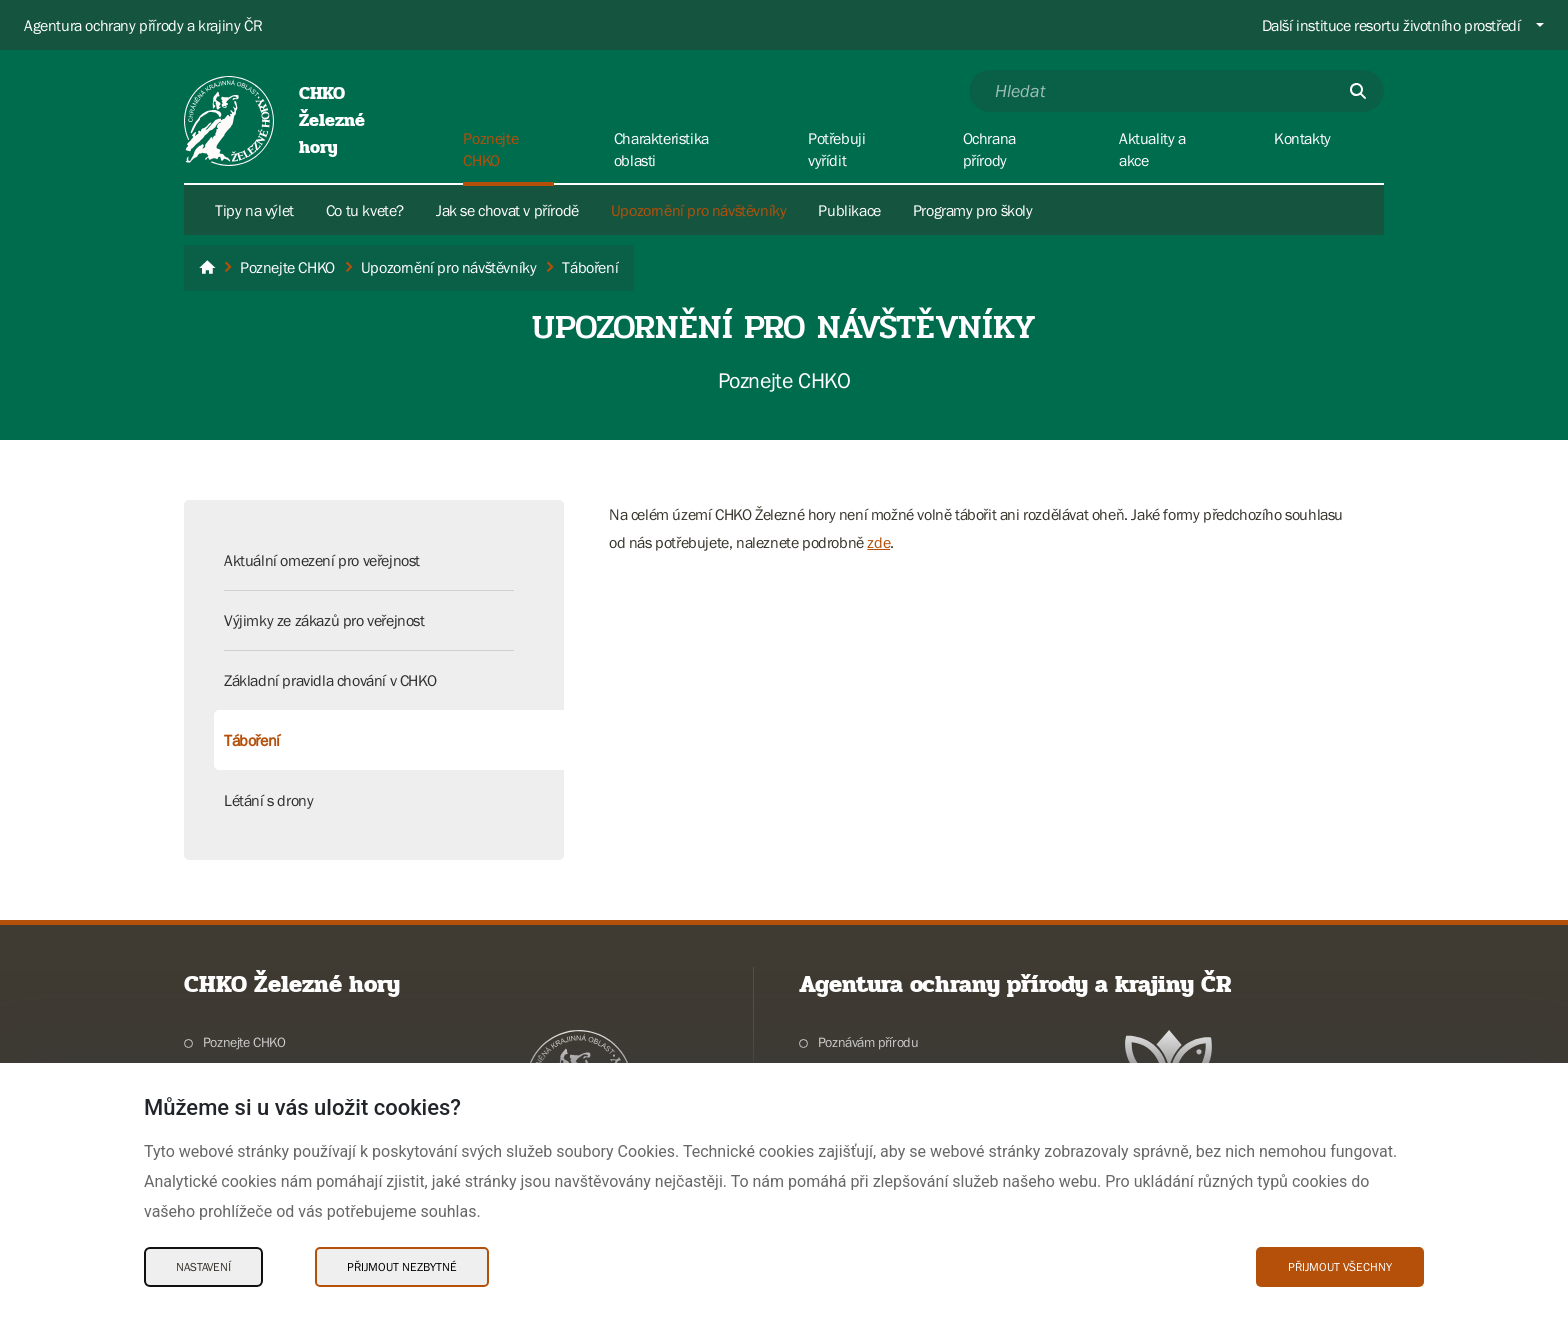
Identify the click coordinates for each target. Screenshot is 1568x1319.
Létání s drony (268, 800)
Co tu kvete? (365, 210)
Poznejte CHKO (244, 1042)
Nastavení (203, 1267)
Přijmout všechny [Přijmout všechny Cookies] (1340, 1267)
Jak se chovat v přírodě (507, 210)
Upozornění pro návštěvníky (699, 210)
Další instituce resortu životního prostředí (1391, 25)
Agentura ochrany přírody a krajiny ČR (143, 25)
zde (878, 542)
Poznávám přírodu (868, 1042)
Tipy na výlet (254, 210)
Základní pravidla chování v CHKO (330, 680)
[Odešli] (1358, 91)
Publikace (849, 210)
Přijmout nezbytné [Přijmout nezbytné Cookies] (402, 1267)
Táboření (252, 740)
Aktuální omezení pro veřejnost (322, 560)
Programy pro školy (973, 210)
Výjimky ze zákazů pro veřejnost (324, 620)
